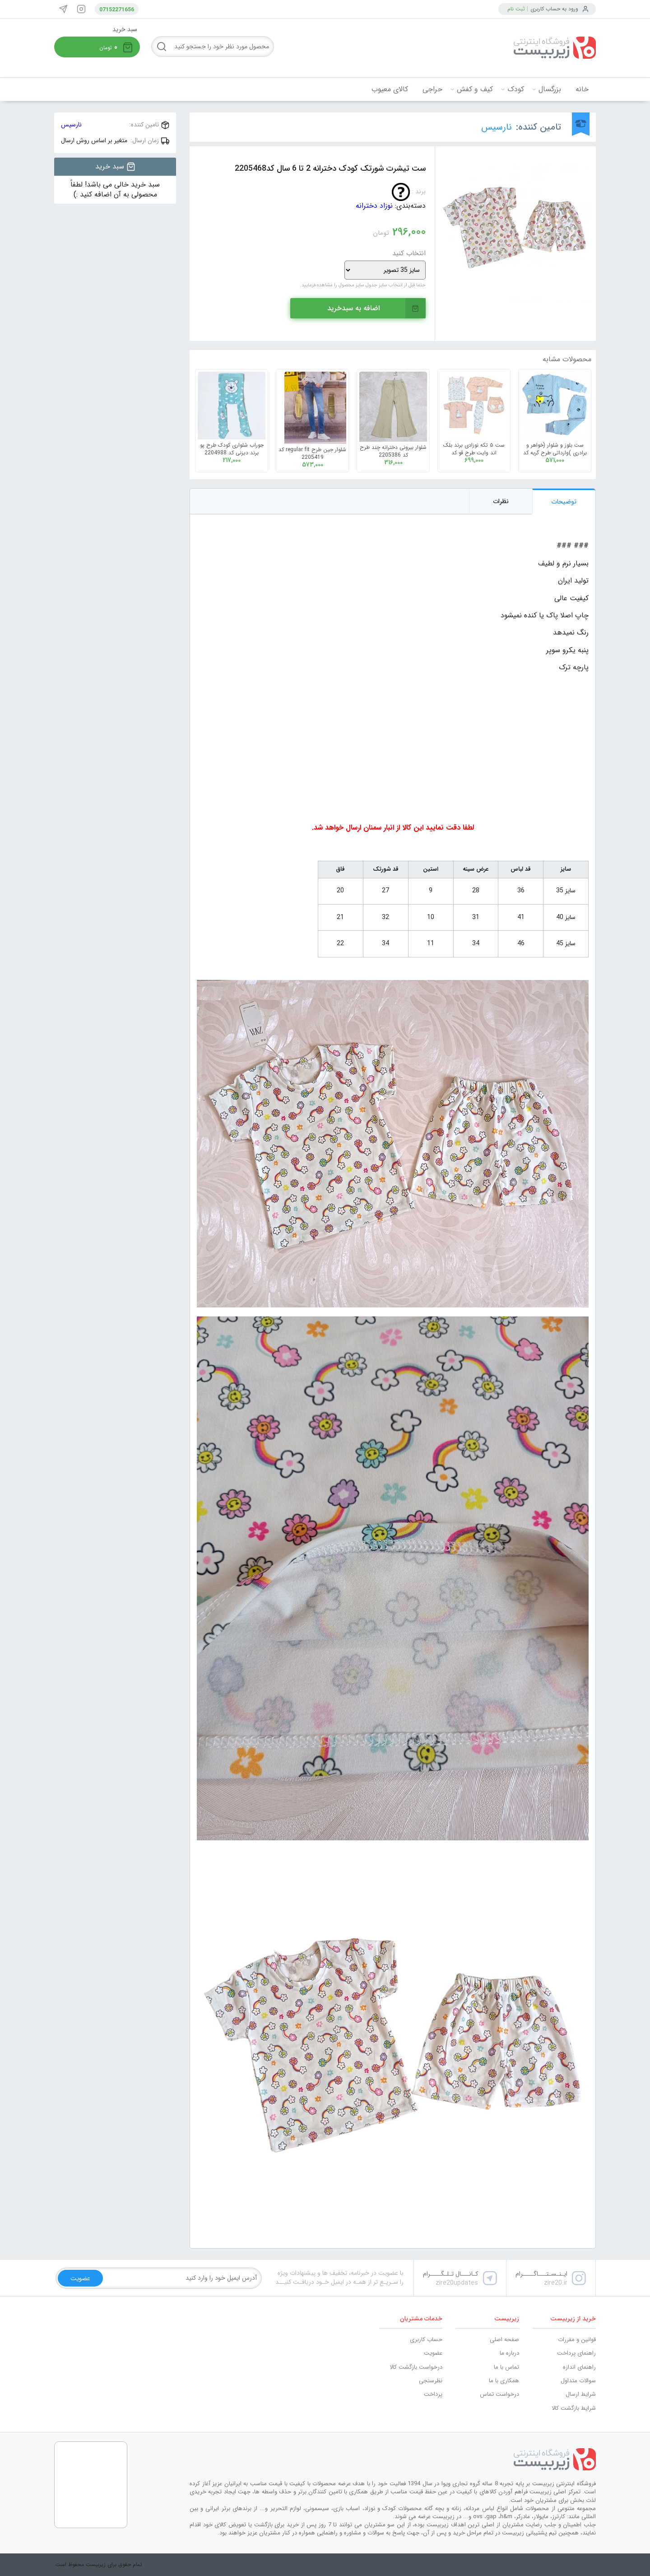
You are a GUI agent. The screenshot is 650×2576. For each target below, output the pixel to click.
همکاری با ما (504, 2380)
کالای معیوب (389, 89)
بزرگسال (550, 89)
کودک (515, 89)
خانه (582, 89)
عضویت (433, 2353)
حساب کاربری (426, 2339)
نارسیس (496, 127)
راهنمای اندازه (579, 2367)
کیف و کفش (475, 89)
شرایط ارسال (581, 2394)
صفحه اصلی (504, 2339)
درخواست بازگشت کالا (416, 2367)
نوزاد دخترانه (374, 205)
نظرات (501, 501)
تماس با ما (506, 2367)
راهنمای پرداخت (576, 2353)
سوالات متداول (578, 2380)
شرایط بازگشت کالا (574, 2408)
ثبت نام (516, 9)
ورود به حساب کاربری (554, 9)
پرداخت (433, 2394)
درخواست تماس (499, 2394)
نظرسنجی (430, 2380)
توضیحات (564, 502)
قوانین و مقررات (577, 2339)
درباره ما (509, 2353)
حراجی (432, 89)
